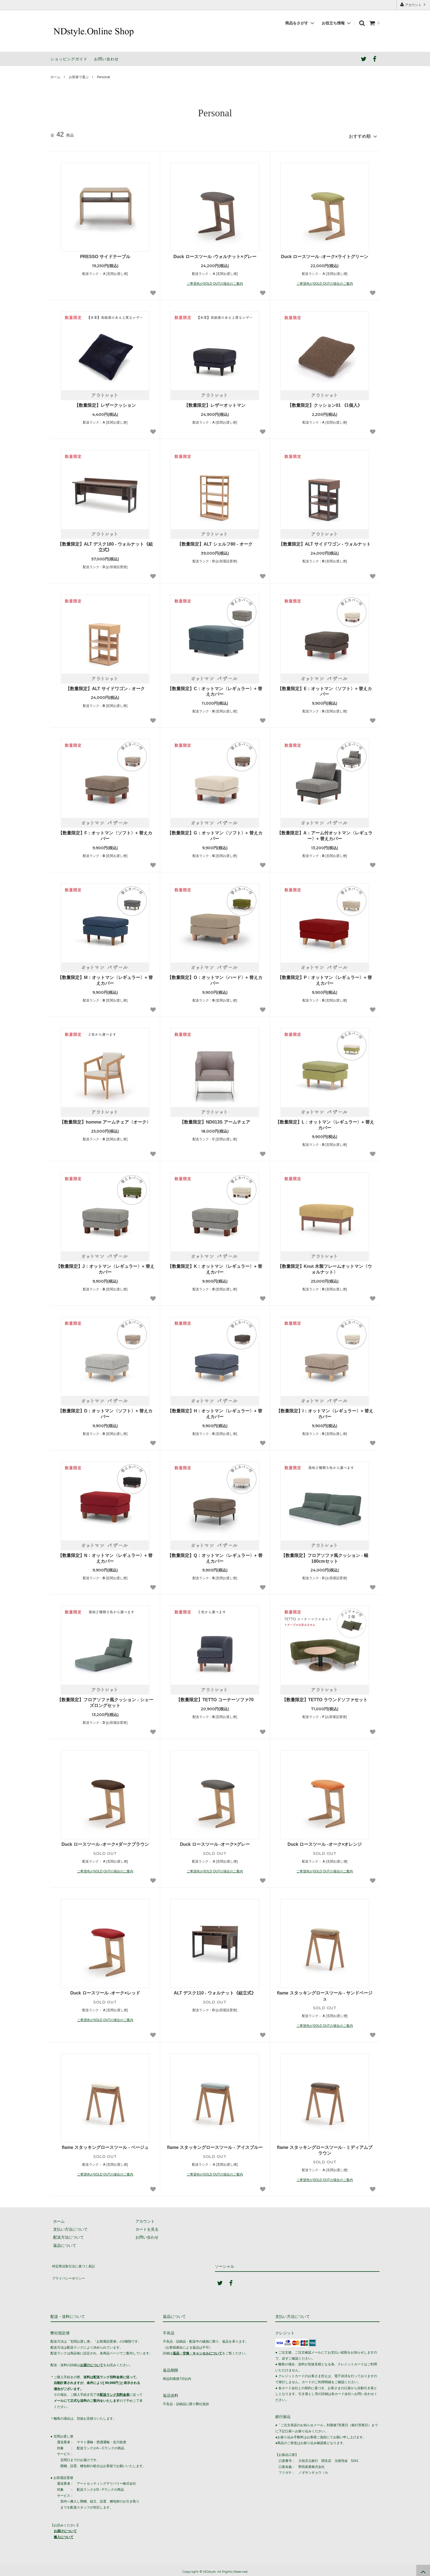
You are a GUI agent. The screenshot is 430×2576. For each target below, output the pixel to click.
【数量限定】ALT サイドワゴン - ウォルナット (325, 541)
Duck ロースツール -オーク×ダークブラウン (105, 1841)
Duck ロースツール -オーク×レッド (105, 1990)
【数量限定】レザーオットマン (214, 402)
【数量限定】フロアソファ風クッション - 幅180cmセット (324, 1556)
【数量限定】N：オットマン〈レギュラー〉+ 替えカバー (105, 1556)
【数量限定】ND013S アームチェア (215, 1119)
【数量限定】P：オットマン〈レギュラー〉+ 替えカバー (325, 978)
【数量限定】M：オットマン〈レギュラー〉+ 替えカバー (105, 978)
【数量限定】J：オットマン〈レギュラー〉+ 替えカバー (105, 1267)
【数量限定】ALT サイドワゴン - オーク (105, 686)
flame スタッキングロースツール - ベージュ (105, 2145)
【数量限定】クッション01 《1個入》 (324, 402)
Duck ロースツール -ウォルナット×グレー (214, 254)
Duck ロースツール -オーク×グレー (215, 1841)
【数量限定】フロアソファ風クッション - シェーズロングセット (105, 1700)
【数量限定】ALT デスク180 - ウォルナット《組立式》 (105, 544)
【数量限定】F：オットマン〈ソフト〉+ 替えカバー (105, 833)
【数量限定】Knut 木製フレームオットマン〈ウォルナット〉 (325, 1267)
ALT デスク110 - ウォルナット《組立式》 (215, 1990)
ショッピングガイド (68, 59)
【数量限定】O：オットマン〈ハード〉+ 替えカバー (214, 978)
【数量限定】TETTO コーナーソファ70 (214, 1697)
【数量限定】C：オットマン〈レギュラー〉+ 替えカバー (215, 689)
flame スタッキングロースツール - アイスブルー (214, 2145)
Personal (103, 77)
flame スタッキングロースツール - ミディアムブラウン (324, 2148)
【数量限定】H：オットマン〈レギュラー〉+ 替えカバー (215, 1411)
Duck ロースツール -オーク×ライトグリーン (325, 254)
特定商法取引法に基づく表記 (75, 2262)
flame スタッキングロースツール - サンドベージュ (324, 1993)
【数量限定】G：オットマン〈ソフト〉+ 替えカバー (214, 833)
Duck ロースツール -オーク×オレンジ (325, 1841)
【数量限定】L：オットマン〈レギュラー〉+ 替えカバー (324, 1122)
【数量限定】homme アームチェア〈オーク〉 (105, 1119)
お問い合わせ (106, 59)
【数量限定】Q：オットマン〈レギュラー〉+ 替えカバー (214, 1556)
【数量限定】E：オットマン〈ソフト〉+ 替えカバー (325, 689)
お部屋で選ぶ (79, 77)
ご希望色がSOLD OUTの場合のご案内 (215, 281)
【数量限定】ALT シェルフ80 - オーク (214, 541)
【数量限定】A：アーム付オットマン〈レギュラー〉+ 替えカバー (324, 833)
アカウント (413, 4)
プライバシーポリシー (69, 2270)
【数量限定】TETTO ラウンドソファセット (325, 1697)
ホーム (55, 77)
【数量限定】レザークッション (105, 402)
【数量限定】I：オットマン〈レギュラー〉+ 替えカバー (324, 1411)
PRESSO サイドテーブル (105, 254)
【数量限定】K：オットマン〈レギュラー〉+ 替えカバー (215, 1267)
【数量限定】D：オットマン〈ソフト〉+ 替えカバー (105, 1411)
